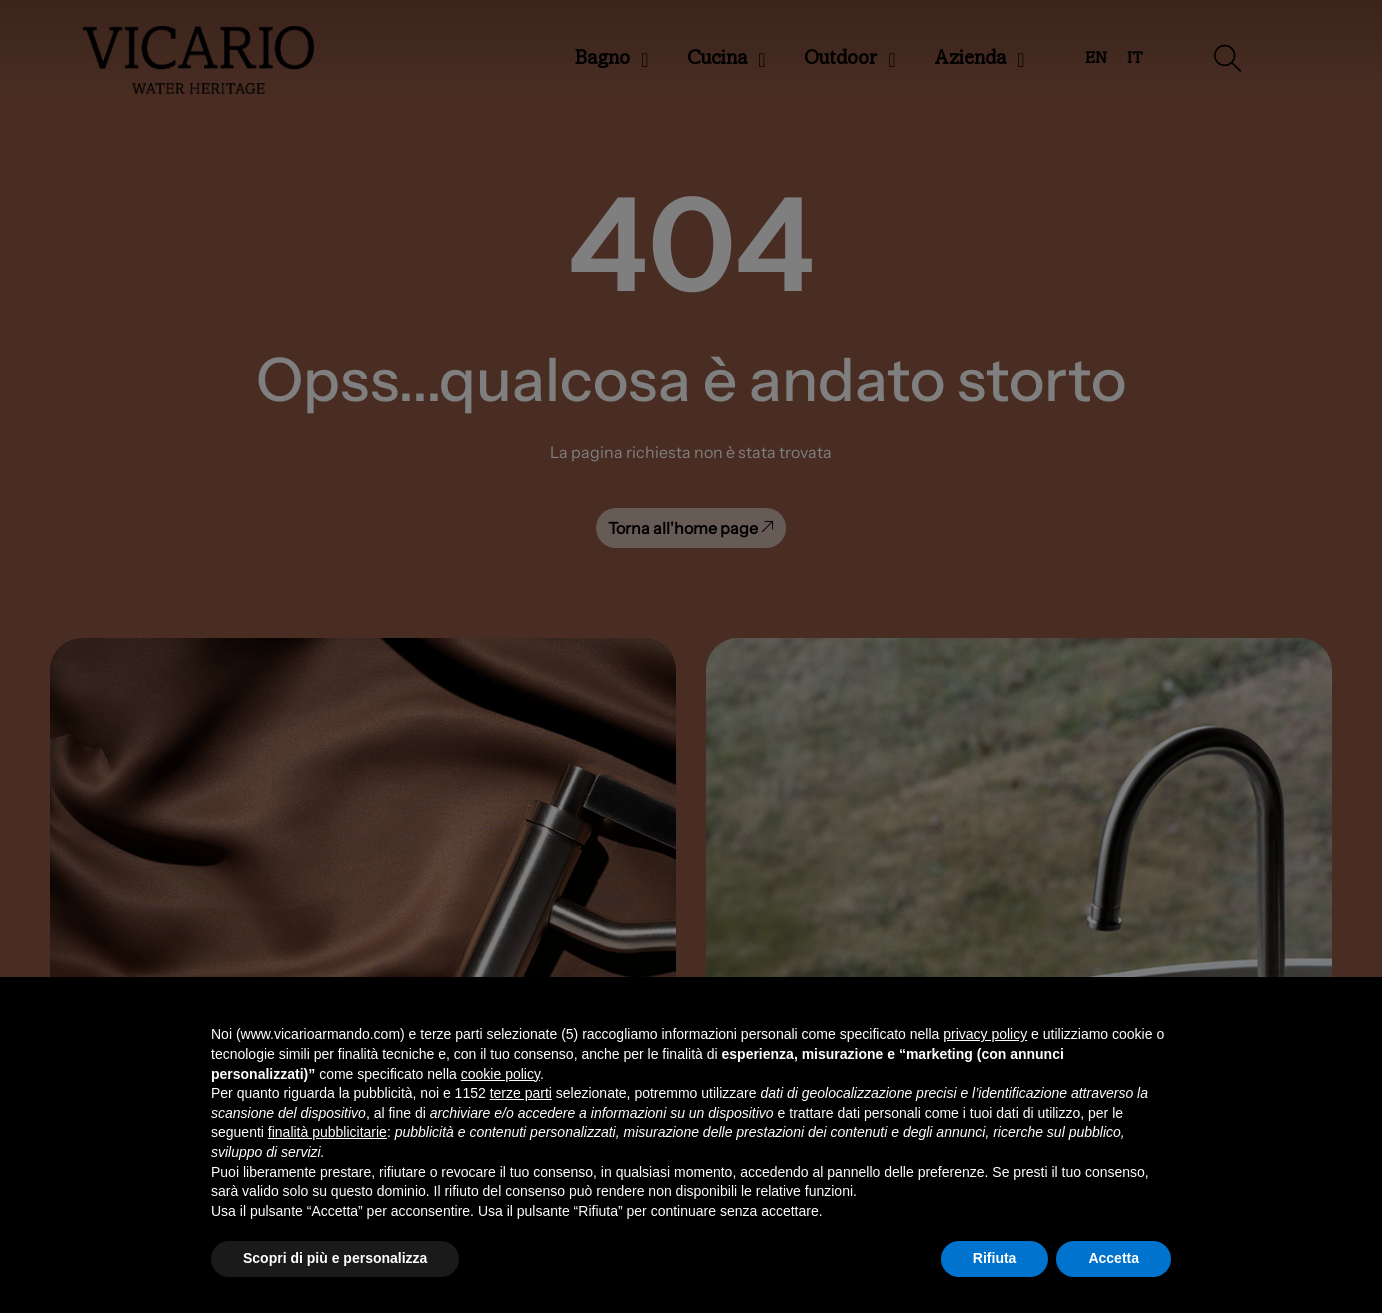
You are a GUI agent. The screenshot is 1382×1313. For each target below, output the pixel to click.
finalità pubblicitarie (327, 1132)
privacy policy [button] (985, 1034)
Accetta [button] (1113, 1258)
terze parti (521, 1093)
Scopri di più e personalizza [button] (335, 1258)
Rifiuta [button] (995, 1258)
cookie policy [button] (500, 1074)
